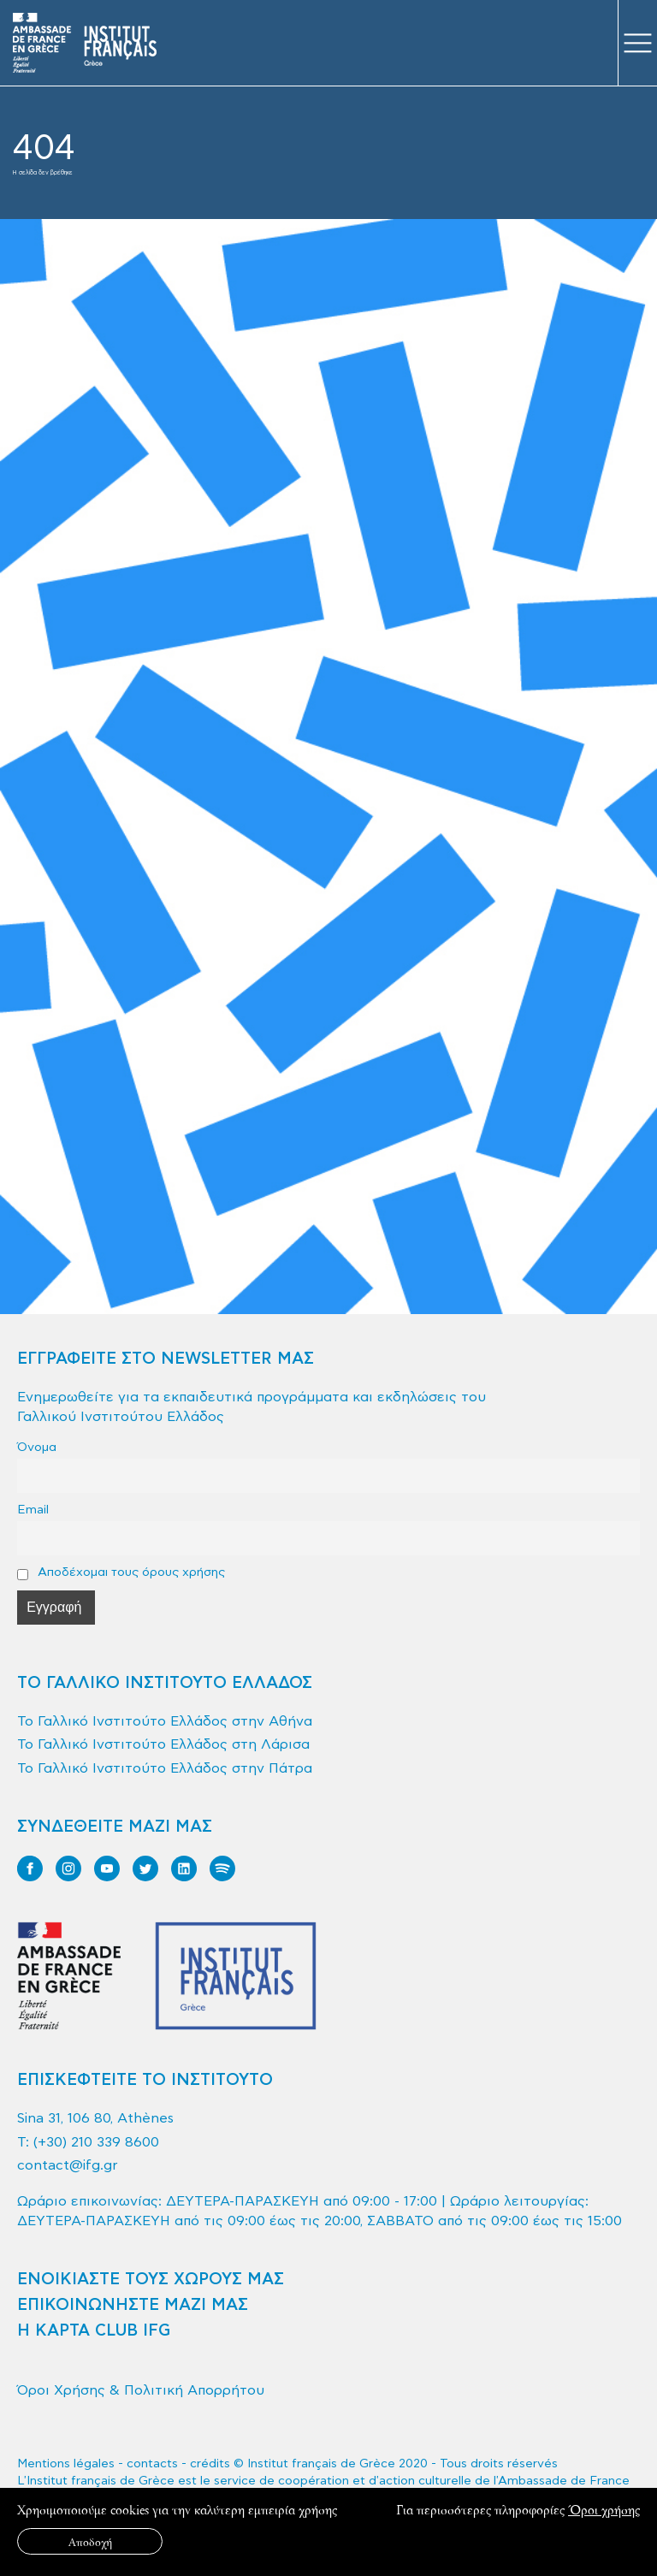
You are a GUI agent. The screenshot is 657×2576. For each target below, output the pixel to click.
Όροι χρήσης (604, 2510)
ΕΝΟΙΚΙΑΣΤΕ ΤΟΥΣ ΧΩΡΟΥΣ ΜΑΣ (150, 2279)
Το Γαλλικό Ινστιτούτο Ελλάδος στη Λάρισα (163, 1744)
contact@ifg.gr (67, 2165)
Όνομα (36, 1447)
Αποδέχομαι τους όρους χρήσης (121, 1572)
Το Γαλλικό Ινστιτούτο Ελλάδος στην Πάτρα (164, 1768)
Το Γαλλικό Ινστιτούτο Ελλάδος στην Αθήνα (164, 1721)
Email (33, 1509)
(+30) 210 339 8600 (96, 2142)
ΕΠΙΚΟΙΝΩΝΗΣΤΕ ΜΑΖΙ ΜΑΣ (132, 2305)
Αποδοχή (90, 2541)
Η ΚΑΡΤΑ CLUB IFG (93, 2331)
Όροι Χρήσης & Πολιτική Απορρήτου (140, 2390)
